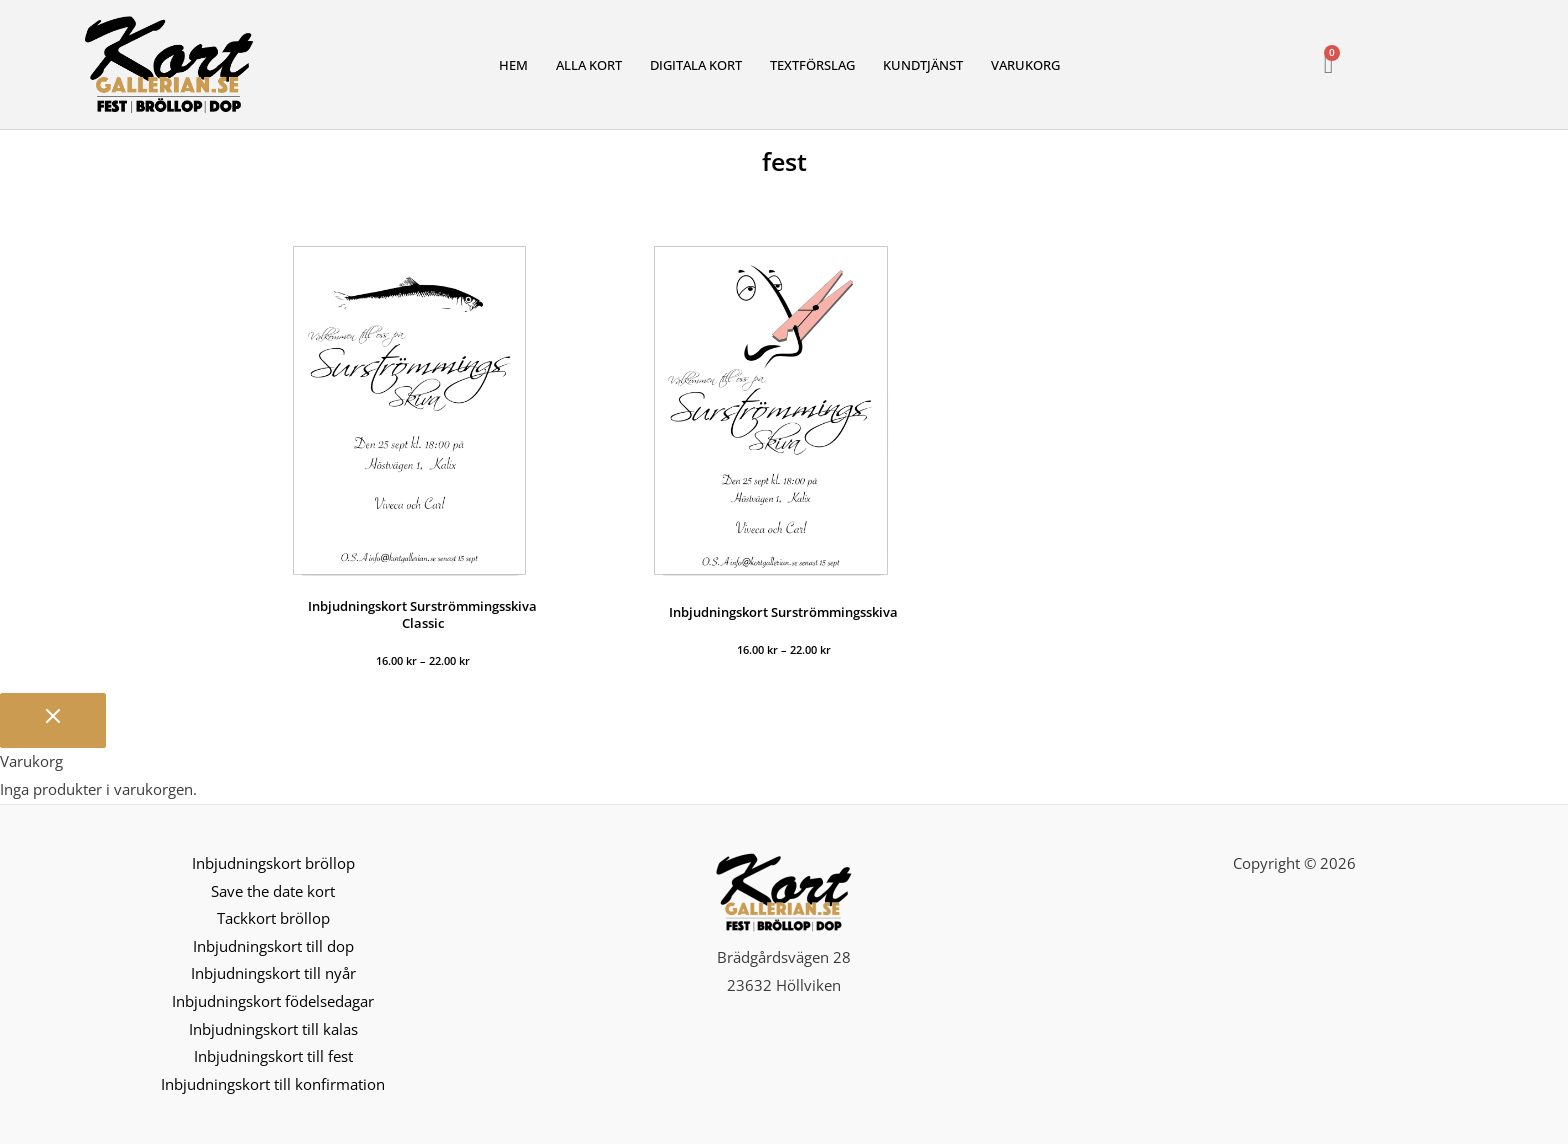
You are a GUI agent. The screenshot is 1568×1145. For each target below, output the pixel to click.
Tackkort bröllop (273, 919)
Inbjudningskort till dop (273, 946)
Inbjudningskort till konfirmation (273, 1086)
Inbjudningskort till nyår (273, 974)
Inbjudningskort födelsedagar (273, 1002)
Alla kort (589, 65)
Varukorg (1025, 65)
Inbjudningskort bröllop (273, 863)
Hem (513, 65)
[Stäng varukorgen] (53, 720)
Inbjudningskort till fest (273, 1058)
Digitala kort (696, 65)
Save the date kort (273, 891)
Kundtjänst (923, 65)
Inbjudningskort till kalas (273, 1030)
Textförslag (812, 65)
